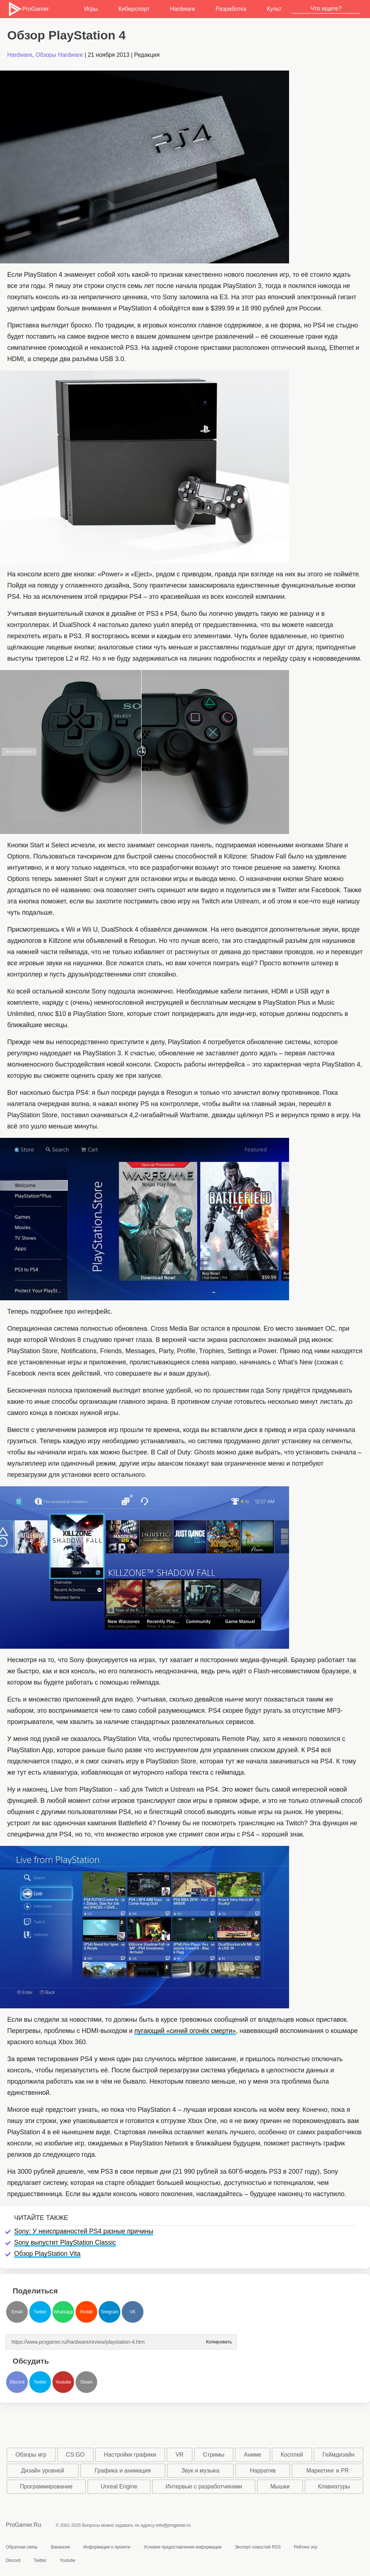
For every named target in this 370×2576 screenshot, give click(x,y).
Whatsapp (63, 2311)
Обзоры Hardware (59, 55)
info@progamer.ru (173, 2525)
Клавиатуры (334, 2486)
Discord (17, 2382)
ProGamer (28, 9)
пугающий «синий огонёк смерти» (185, 2030)
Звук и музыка (200, 2470)
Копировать (219, 2339)
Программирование (46, 2486)
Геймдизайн (338, 2455)
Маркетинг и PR (327, 2470)
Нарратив (263, 2470)
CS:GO (75, 2455)
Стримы (213, 2455)
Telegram (109, 2311)
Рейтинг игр (305, 2547)
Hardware (182, 9)
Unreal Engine (119, 2486)
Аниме (252, 2455)
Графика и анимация (123, 2470)
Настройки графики (130, 2455)
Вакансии (60, 2547)
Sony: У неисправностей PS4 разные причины (83, 2231)
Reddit (86, 2311)
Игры (91, 9)
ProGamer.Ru (23, 2525)
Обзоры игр (31, 2455)
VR (180, 2455)
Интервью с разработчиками (203, 2486)
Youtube (63, 2382)
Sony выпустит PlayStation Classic (65, 2242)
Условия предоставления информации (182, 2547)
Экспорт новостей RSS (257, 2547)
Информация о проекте (106, 2547)
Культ (274, 9)
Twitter (40, 2311)
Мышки (280, 2486)
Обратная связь (22, 2547)
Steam (86, 2382)
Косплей (292, 2455)
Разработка (231, 9)
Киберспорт (133, 9)
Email (17, 2311)
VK (132, 2311)
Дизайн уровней (42, 2470)
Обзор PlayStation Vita (47, 2253)
